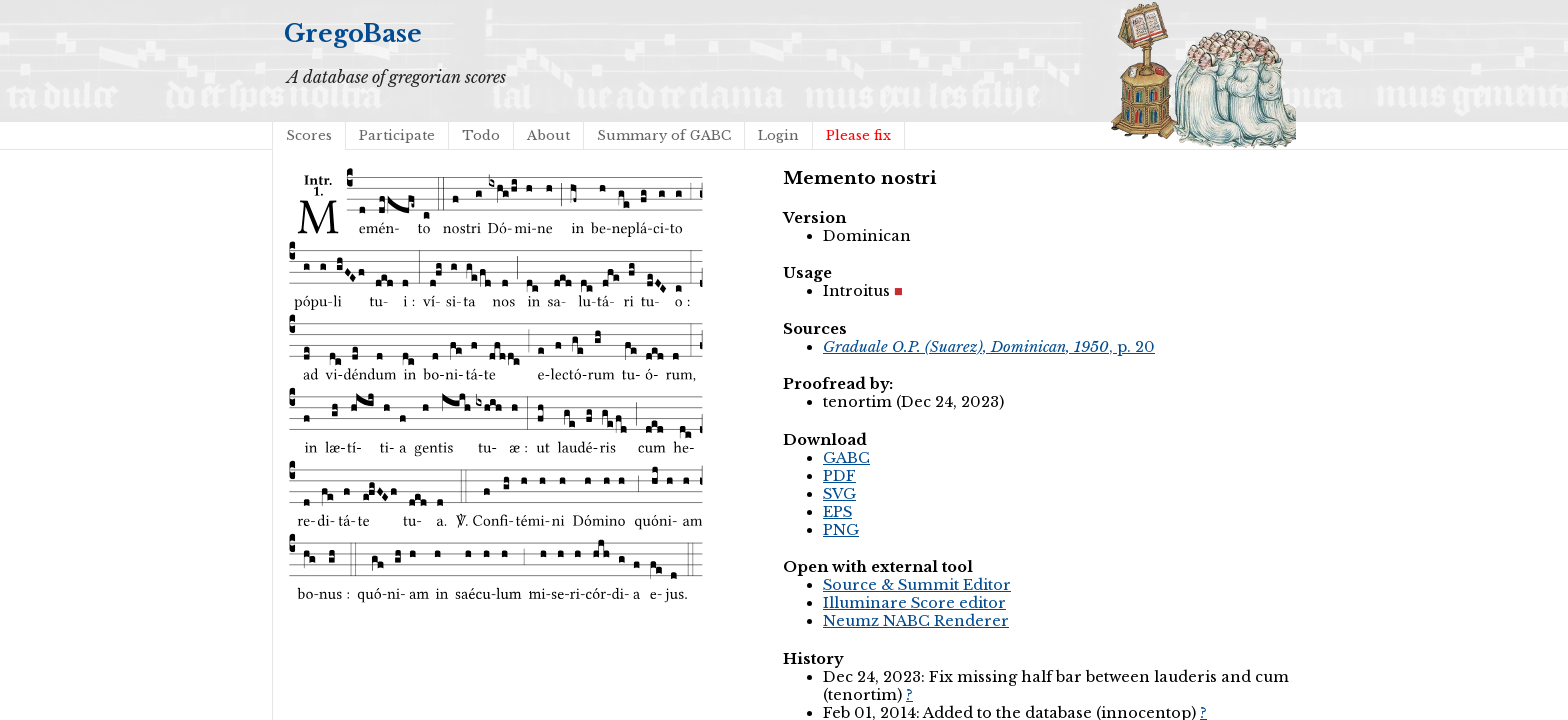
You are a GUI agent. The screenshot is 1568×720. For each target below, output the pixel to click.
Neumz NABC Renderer (916, 621)
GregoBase (353, 33)
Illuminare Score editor (914, 603)
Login (778, 135)
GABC (846, 458)
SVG (839, 494)
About (548, 135)
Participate (397, 135)
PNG (841, 530)
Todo (481, 135)
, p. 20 (989, 347)
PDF (839, 476)
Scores (309, 135)
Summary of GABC (664, 135)
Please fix (858, 135)
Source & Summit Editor (917, 585)
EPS (837, 512)
